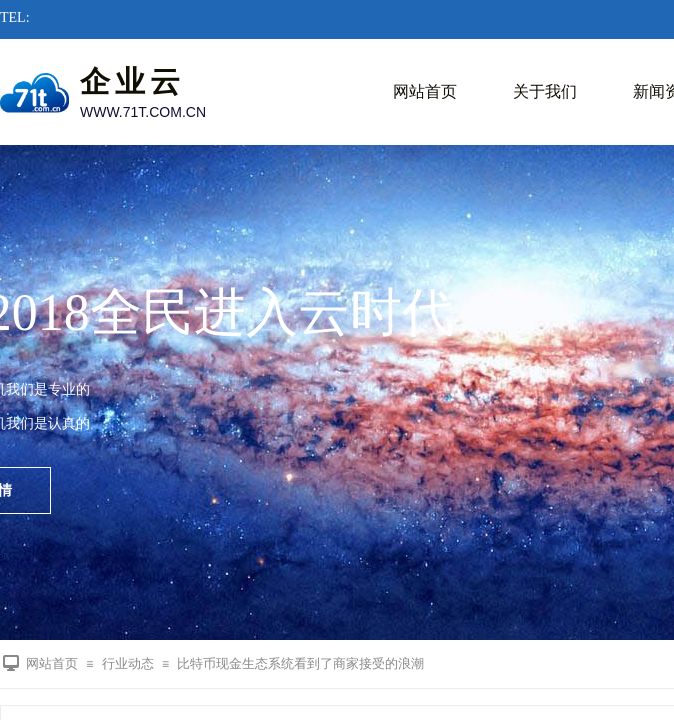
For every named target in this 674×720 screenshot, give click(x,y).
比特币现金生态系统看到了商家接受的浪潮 (300, 663)
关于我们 (545, 91)
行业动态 (128, 663)
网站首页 (425, 91)
